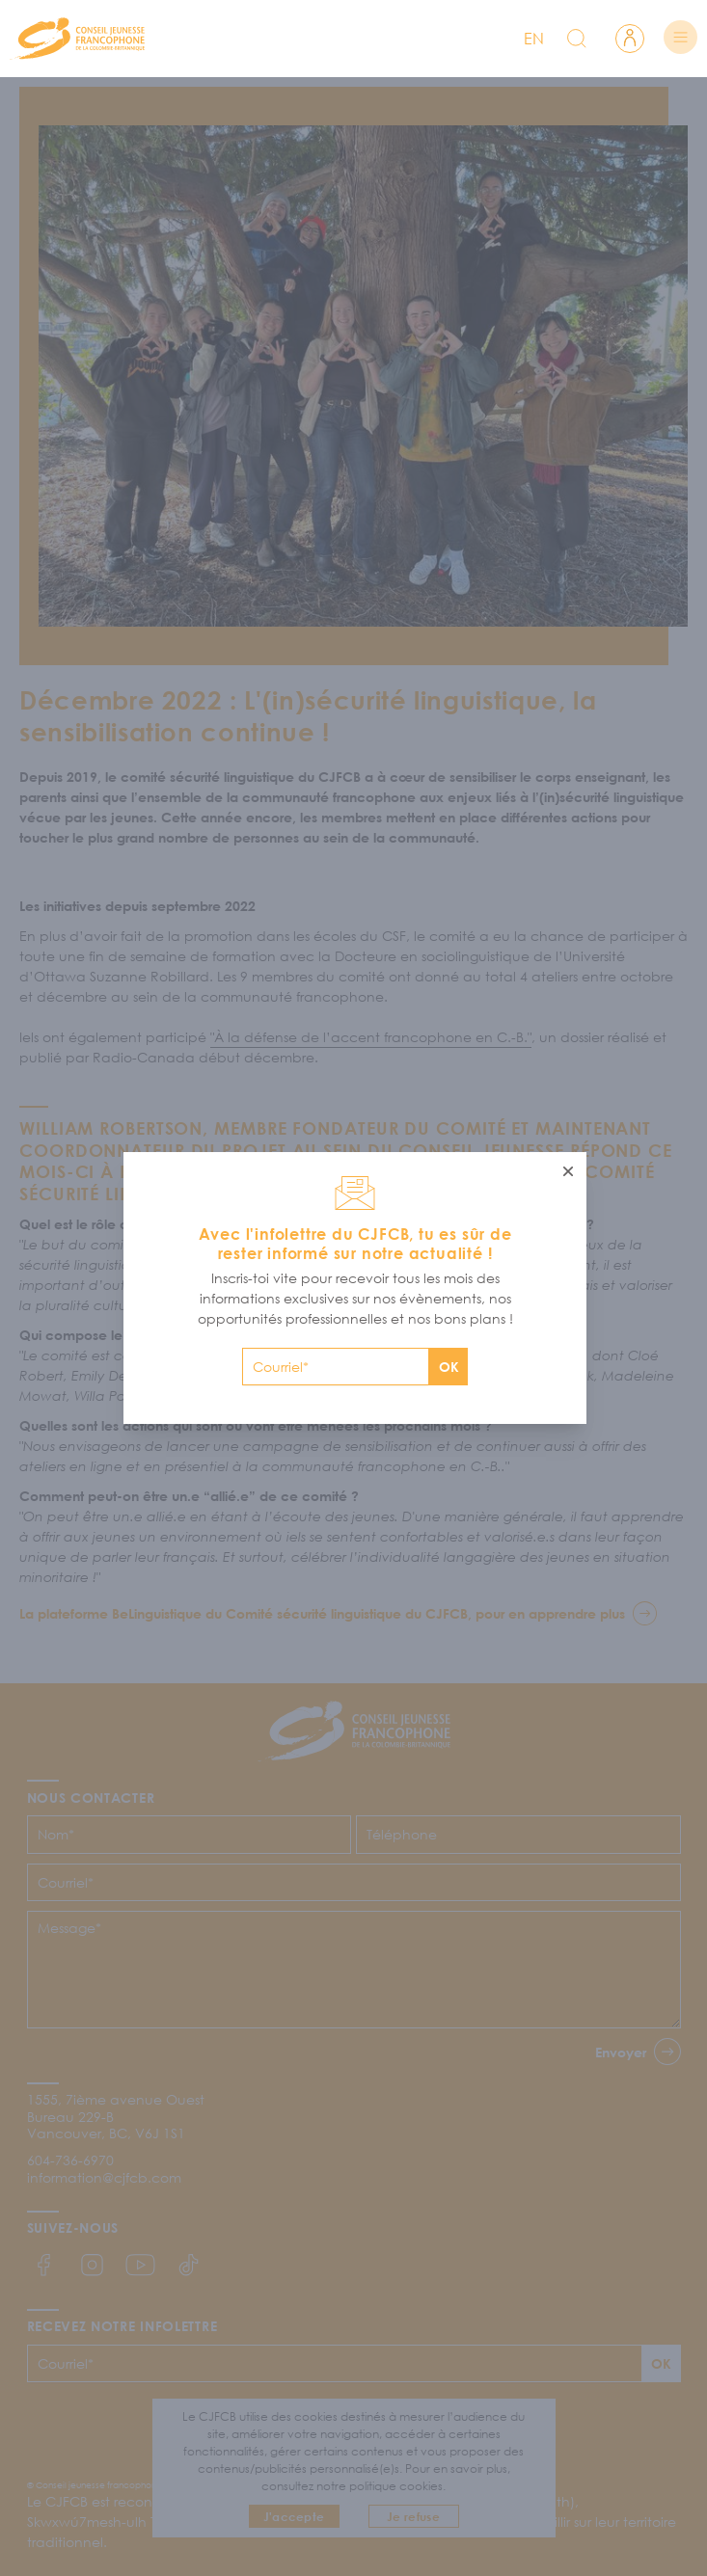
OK (449, 1366)
